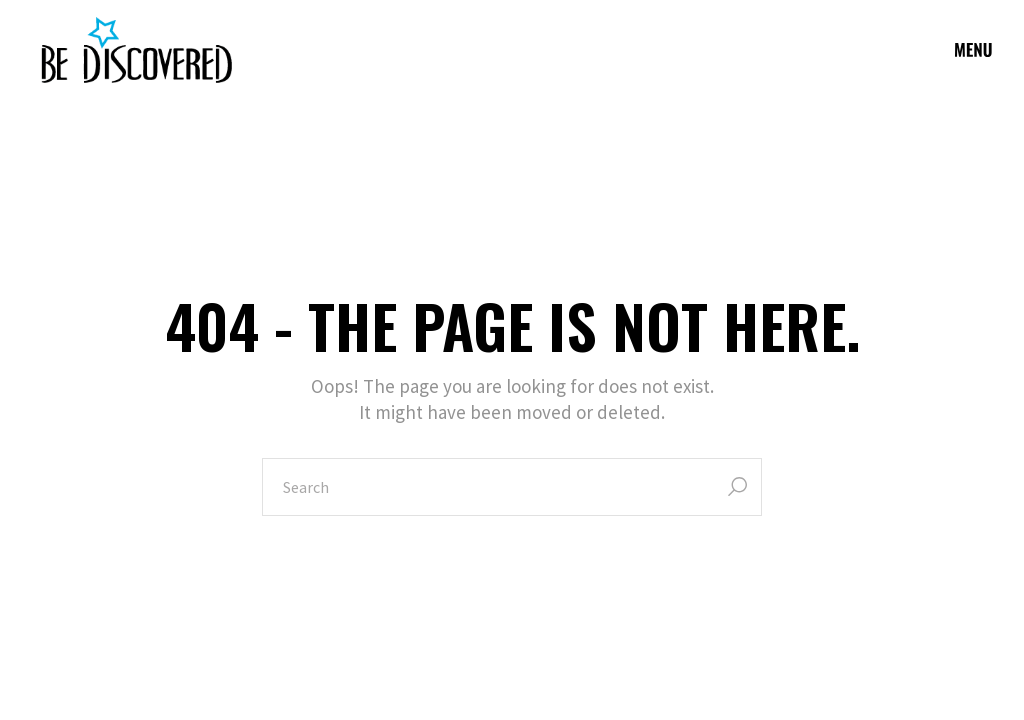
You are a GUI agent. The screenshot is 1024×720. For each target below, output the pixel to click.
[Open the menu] (974, 50)
